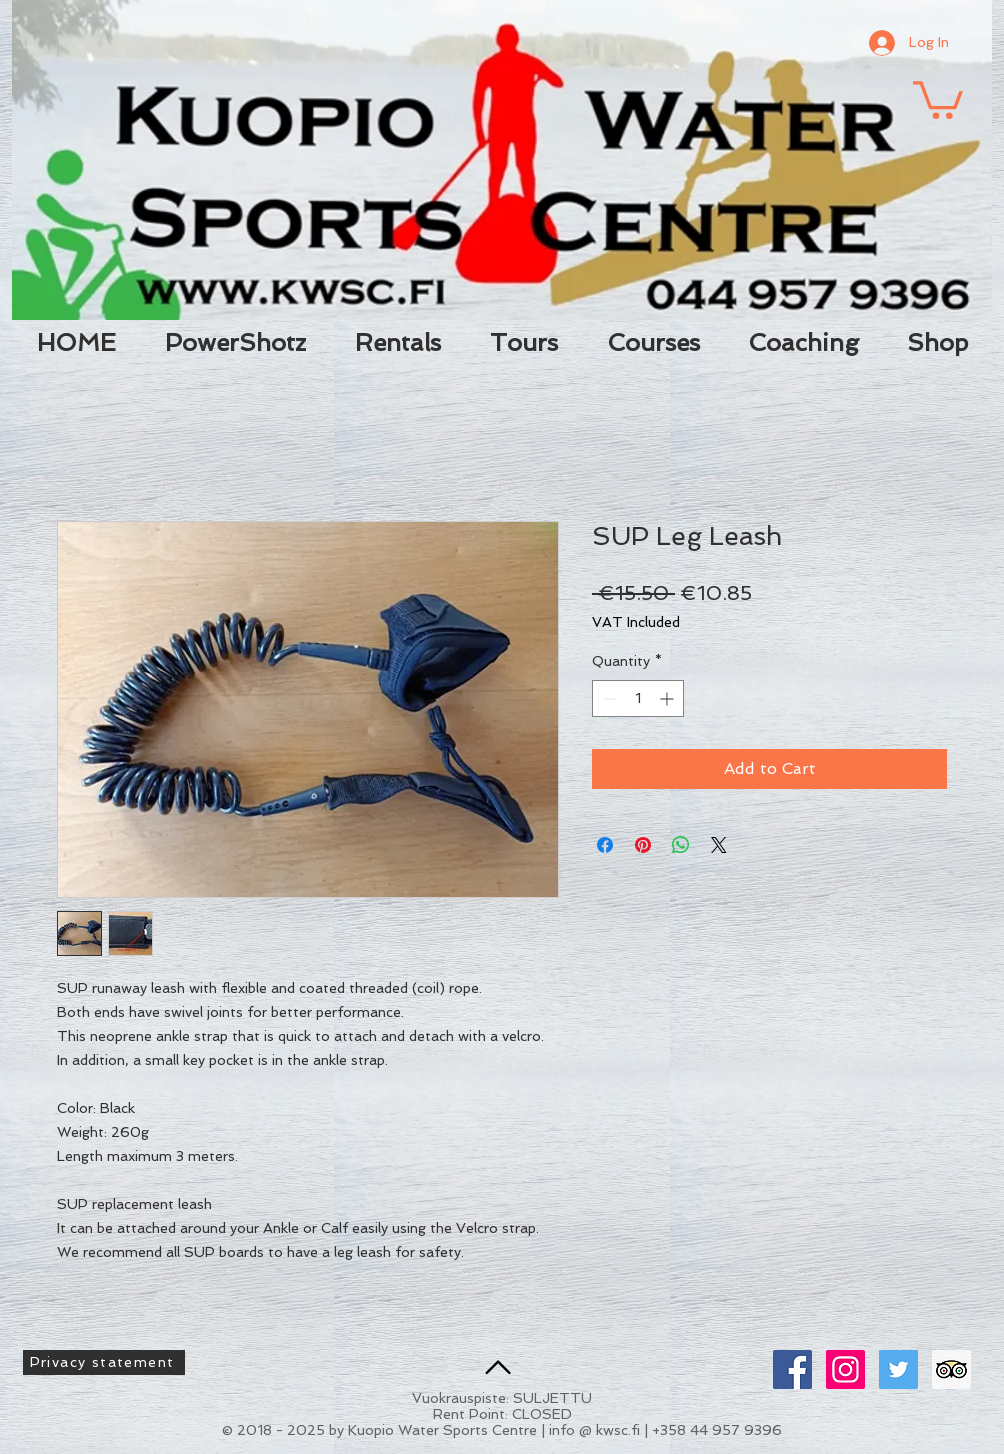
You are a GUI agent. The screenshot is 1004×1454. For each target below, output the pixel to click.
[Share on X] (719, 845)
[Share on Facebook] (605, 845)
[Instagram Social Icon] (845, 1369)
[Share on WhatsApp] (681, 845)
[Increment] (668, 698)
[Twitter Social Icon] (898, 1369)
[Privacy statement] (104, 1362)
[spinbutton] (638, 698)
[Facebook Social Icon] (792, 1369)
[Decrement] (607, 698)
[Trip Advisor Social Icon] (951, 1369)
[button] (938, 98)
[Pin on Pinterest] (643, 845)
